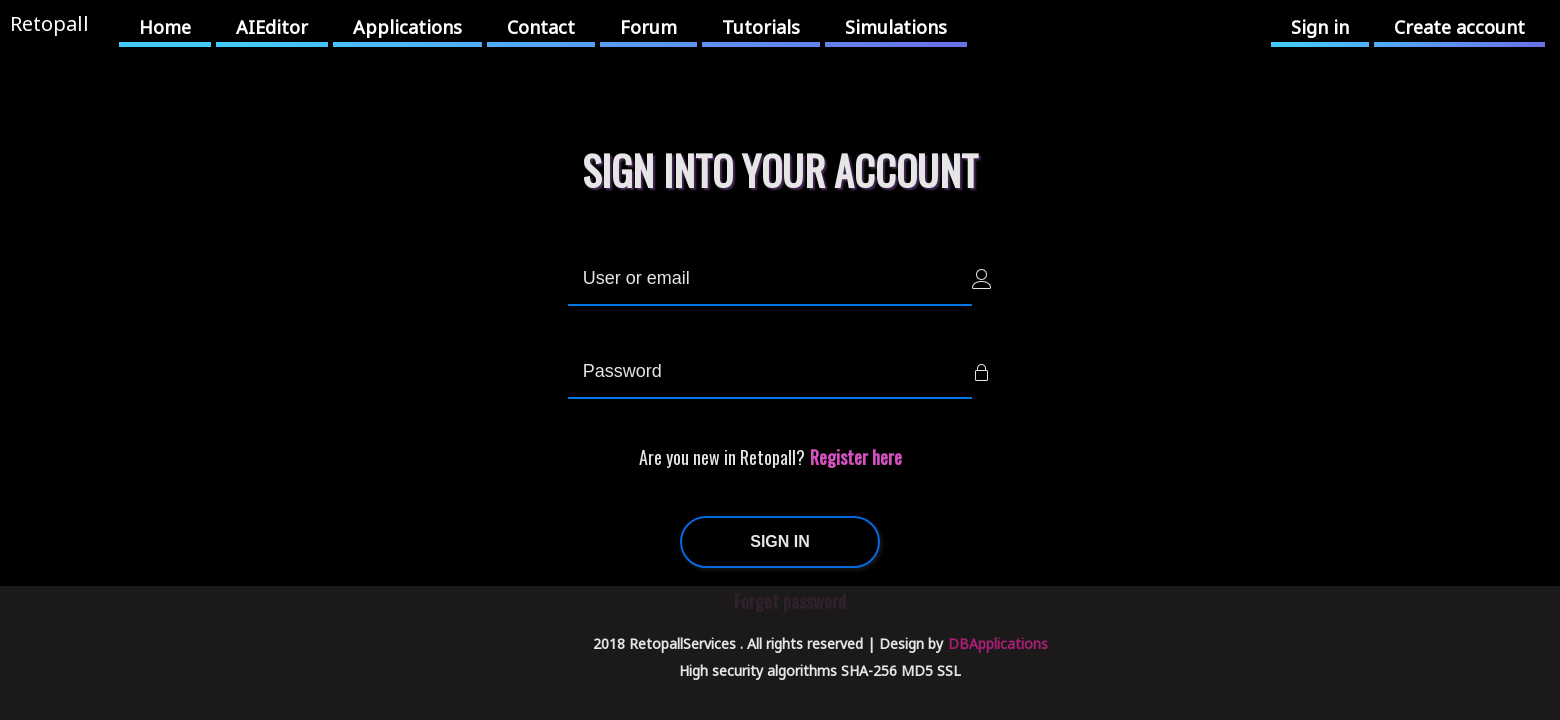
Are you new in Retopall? (722, 457)
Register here (856, 457)
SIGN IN (780, 541)
